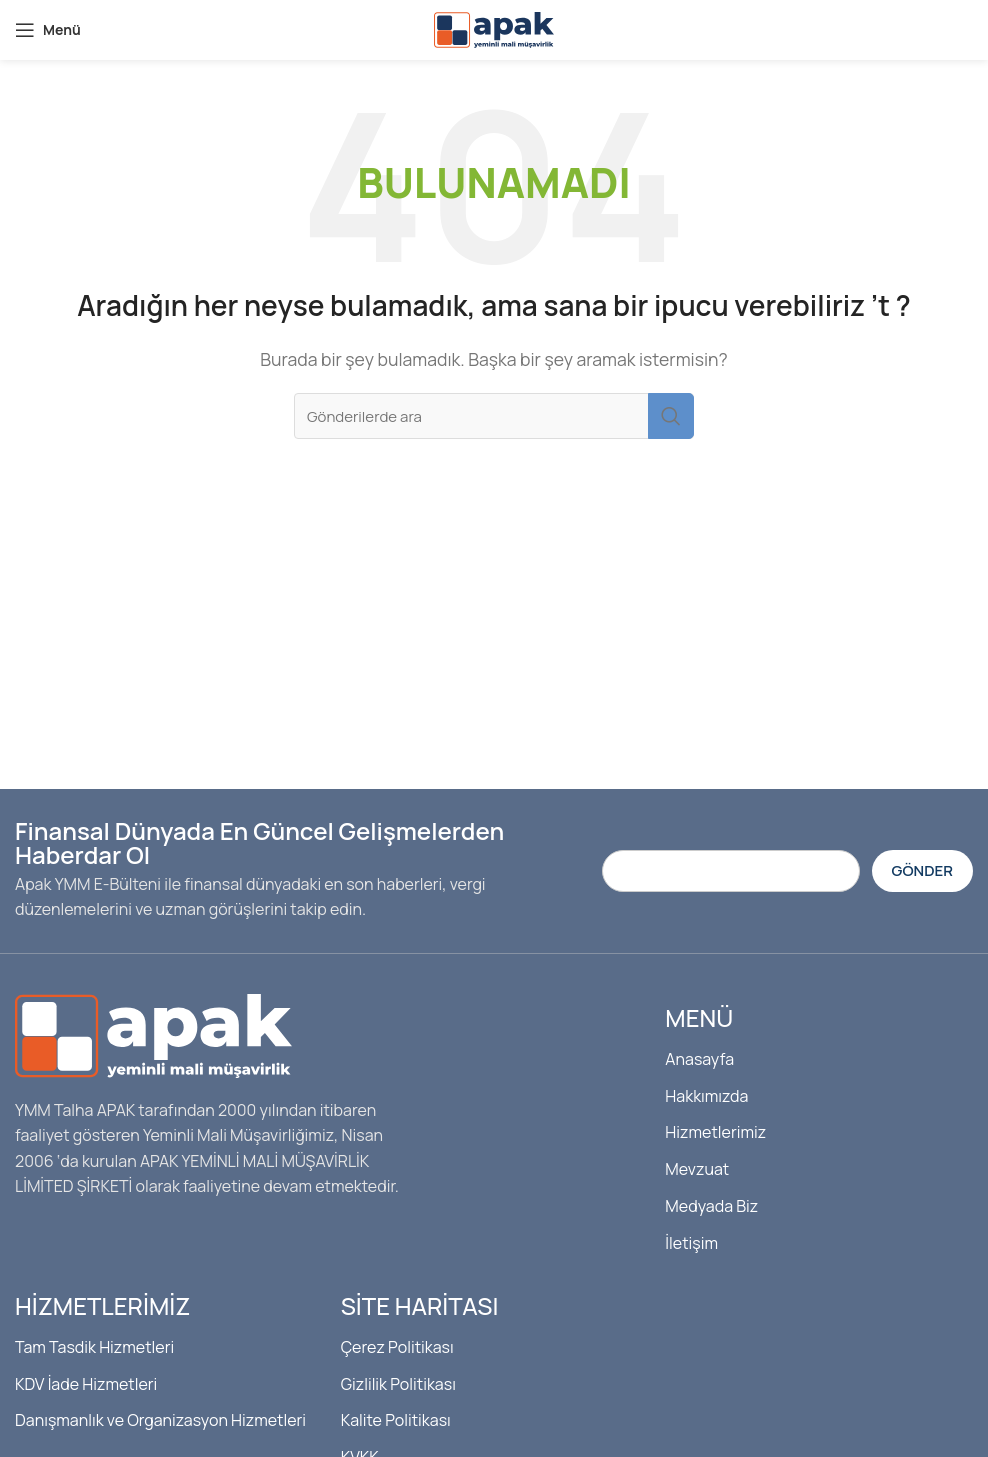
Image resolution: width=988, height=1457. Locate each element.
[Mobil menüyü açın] (48, 30)
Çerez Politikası (397, 1347)
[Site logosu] (494, 28)
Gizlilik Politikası (398, 1384)
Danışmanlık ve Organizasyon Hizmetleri (160, 1420)
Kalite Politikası (396, 1420)
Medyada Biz (711, 1206)
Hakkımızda (706, 1096)
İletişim (691, 1243)
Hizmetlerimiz (715, 1132)
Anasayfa (699, 1059)
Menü (699, 1017)
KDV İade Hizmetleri (86, 1384)
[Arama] (494, 416)
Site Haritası (420, 1305)
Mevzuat (697, 1169)
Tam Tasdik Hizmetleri (94, 1347)
